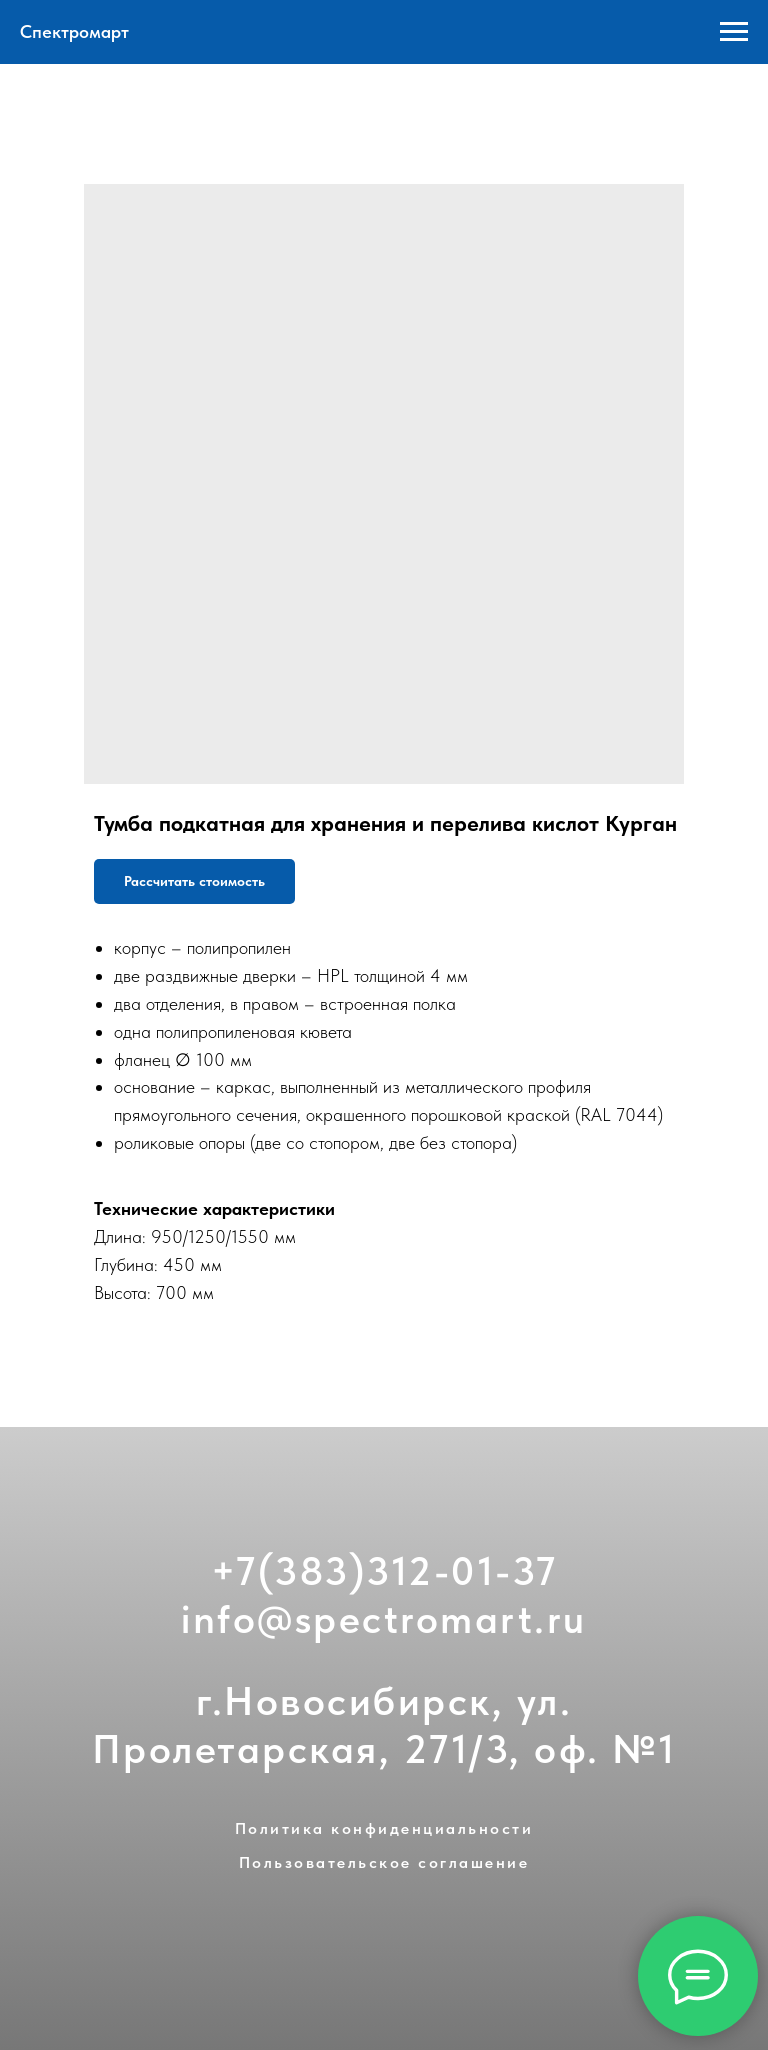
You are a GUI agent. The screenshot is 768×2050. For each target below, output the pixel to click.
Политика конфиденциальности (384, 1828)
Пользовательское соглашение (384, 1862)
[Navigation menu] (734, 32)
